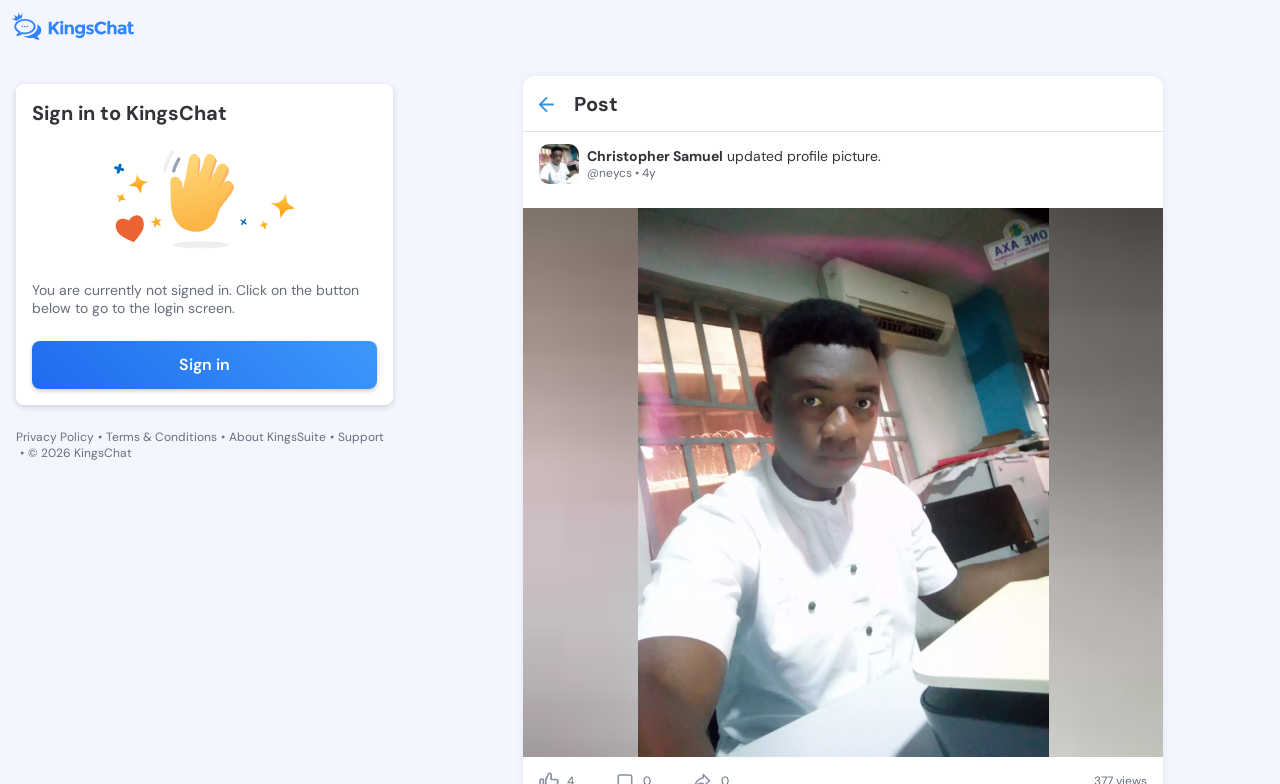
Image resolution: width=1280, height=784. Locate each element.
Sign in (204, 364)
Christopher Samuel (655, 156)
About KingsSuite (277, 437)
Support (361, 437)
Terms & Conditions (161, 437)
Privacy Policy (55, 437)
